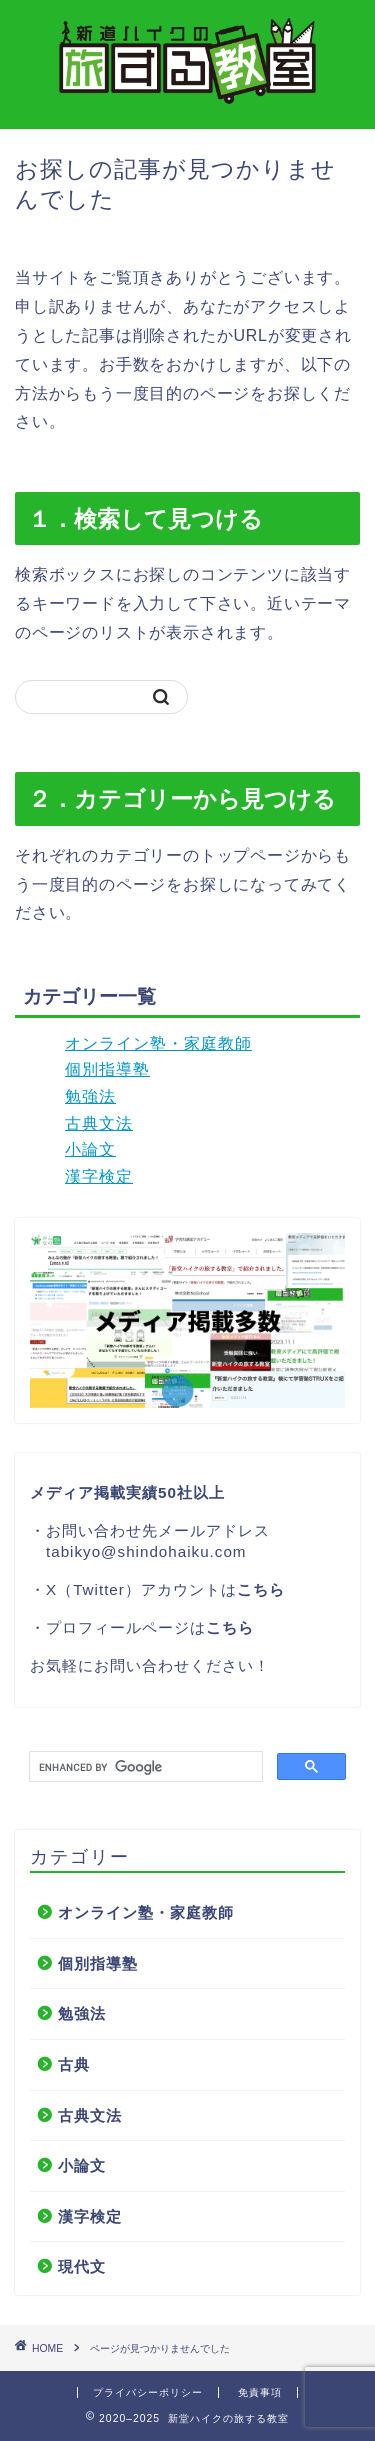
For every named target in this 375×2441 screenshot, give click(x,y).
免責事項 (260, 2392)
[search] (144, 1767)
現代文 (82, 2266)
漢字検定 (99, 1176)
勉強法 (90, 1096)
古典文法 (99, 1123)
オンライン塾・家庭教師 (158, 1043)
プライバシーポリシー (148, 2392)
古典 (74, 2064)
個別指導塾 (107, 1069)
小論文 (90, 1149)
